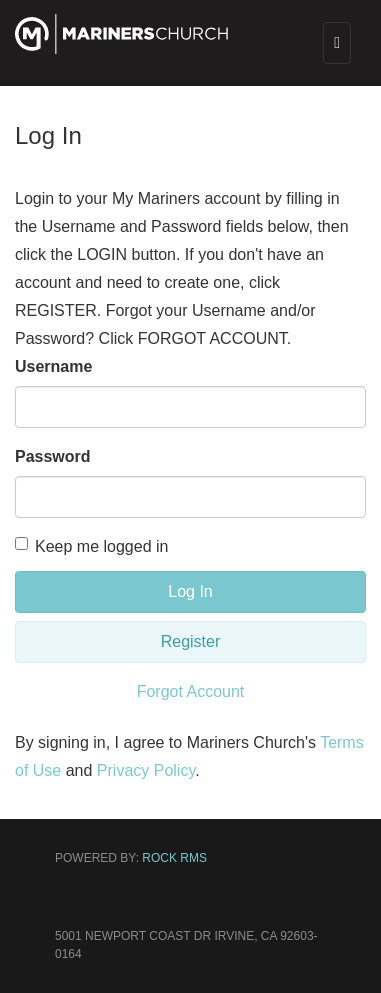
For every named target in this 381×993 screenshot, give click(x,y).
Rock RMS (174, 858)
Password (53, 456)
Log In (190, 591)
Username (53, 366)
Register (191, 641)
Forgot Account (191, 691)
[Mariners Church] (121, 47)
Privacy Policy (146, 770)
